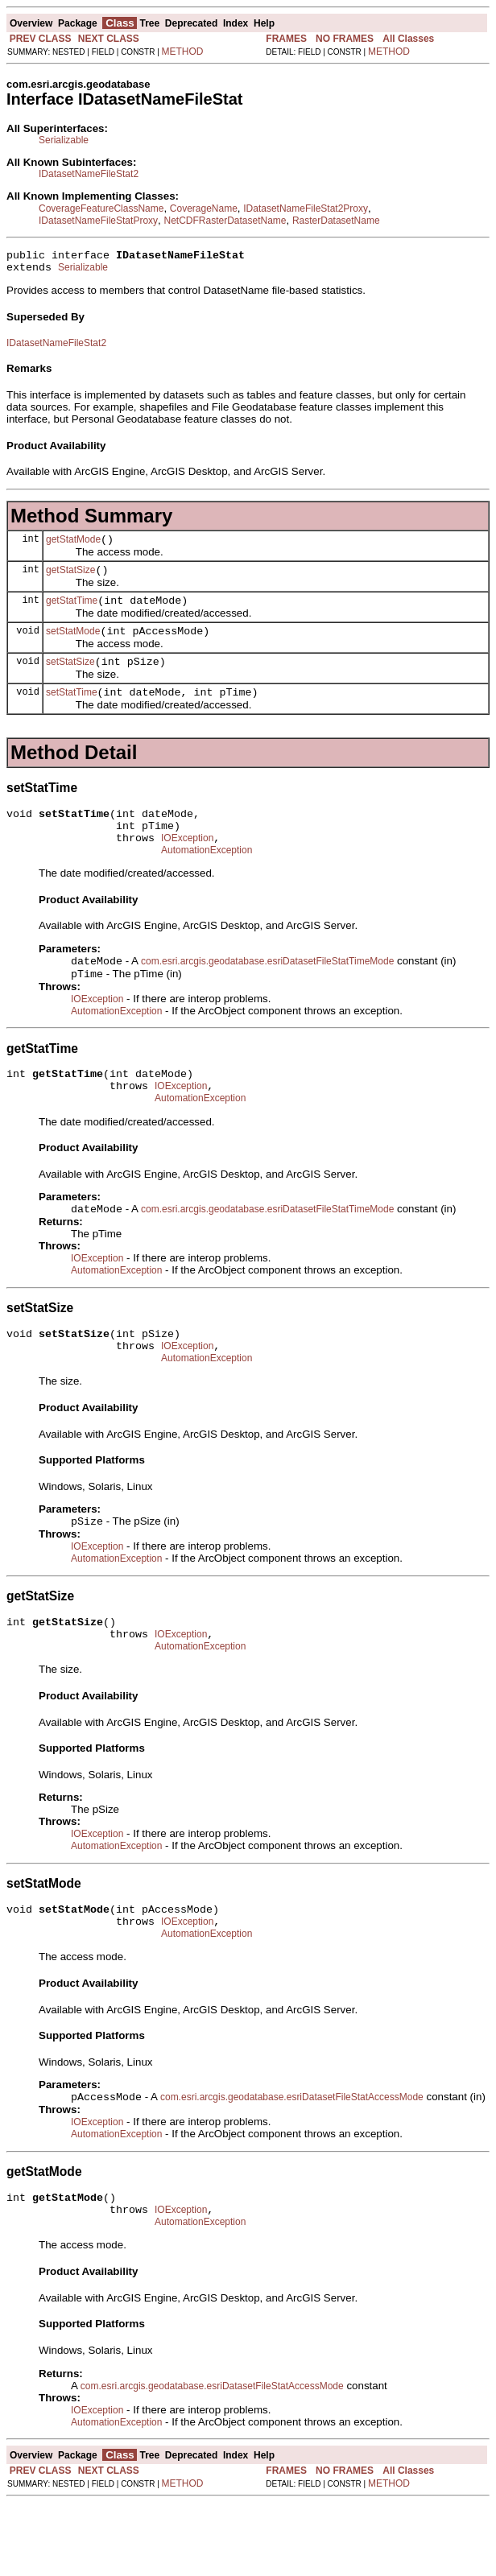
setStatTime (71, 711)
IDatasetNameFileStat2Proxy (305, 208)
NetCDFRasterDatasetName (224, 220)
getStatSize (70, 579)
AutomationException (206, 879)
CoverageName (204, 208)
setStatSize (70, 678)
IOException (187, 864)
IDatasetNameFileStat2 (88, 174)
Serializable (64, 140)
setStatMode (73, 645)
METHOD (183, 51)
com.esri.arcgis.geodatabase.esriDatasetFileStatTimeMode (267, 991)
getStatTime (71, 612)
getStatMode (73, 546)
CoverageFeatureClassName (101, 208)
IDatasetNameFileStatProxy (98, 220)
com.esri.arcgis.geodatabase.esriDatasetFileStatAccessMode (292, 2163)
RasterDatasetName (336, 220)
